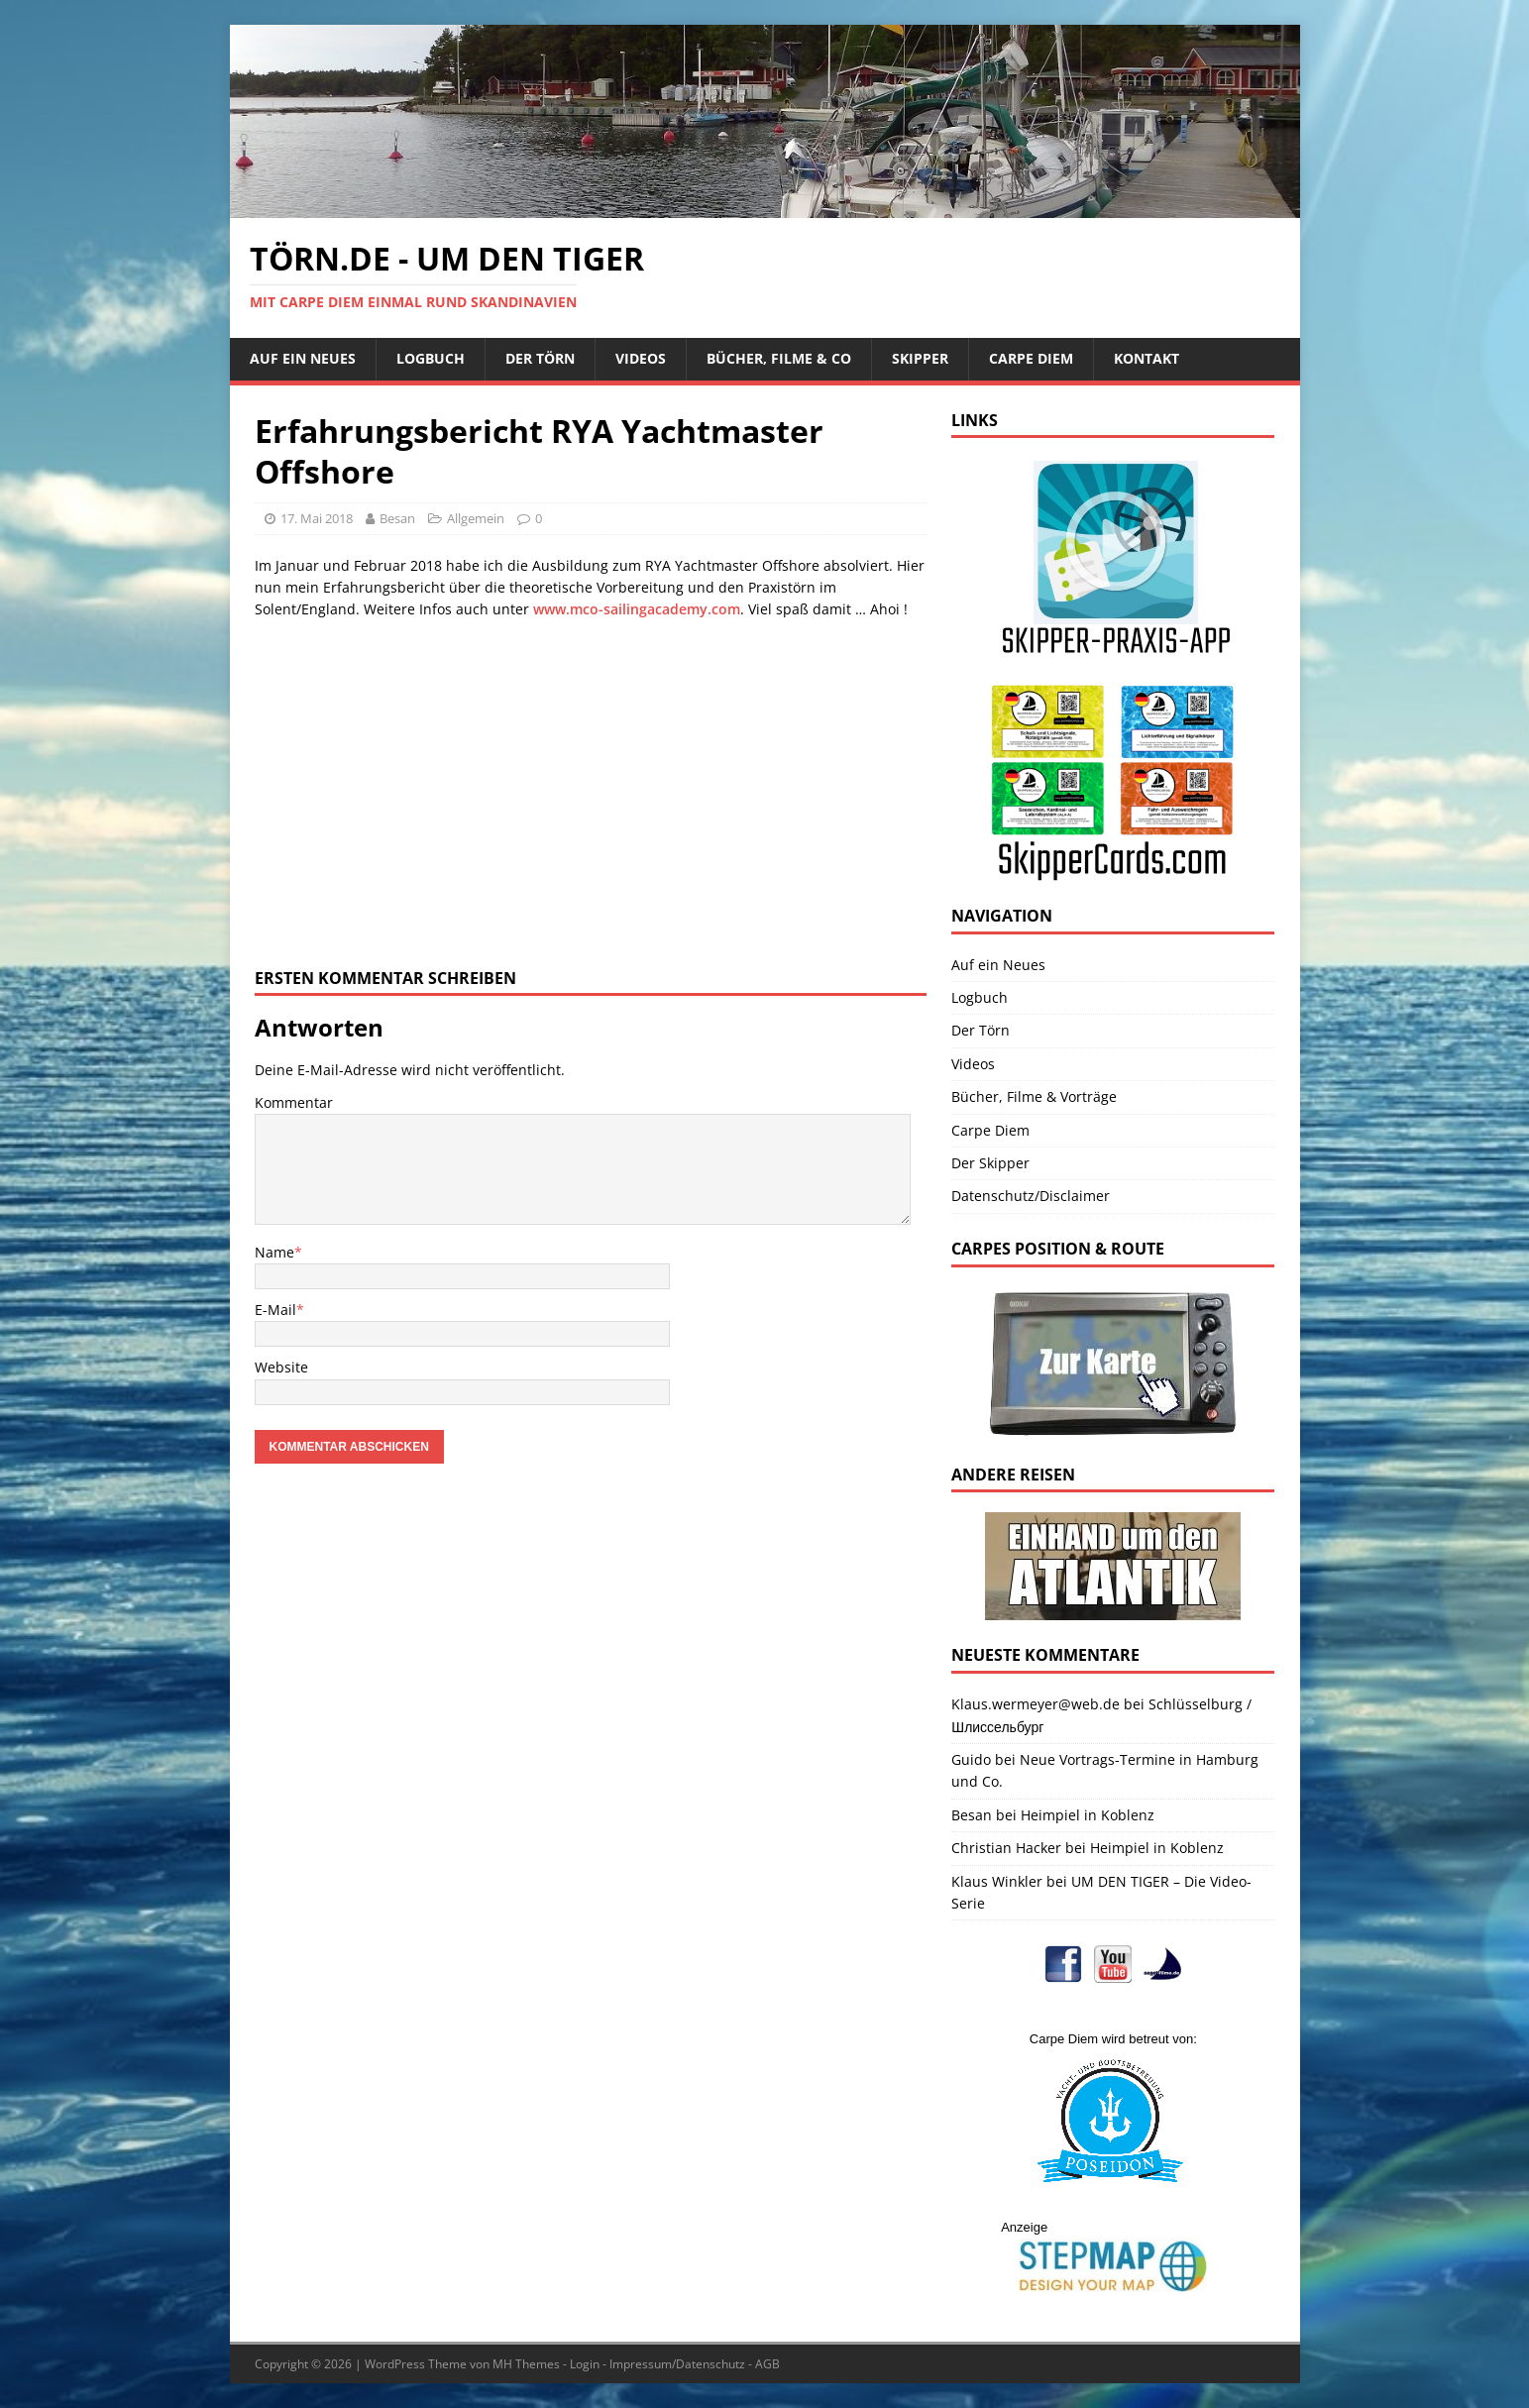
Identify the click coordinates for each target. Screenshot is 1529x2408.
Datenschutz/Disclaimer (1030, 1195)
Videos (640, 358)
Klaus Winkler (996, 1881)
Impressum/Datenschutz (677, 2363)
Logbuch (430, 358)
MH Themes (526, 2363)
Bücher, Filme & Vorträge (1034, 1096)
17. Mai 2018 (316, 518)
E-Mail (275, 1309)
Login (585, 2363)
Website (281, 1367)
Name (274, 1252)
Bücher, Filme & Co (779, 358)
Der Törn (540, 358)
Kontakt (1146, 358)
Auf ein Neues (303, 358)
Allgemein (475, 518)
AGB (767, 2363)
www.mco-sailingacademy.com (636, 609)
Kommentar (294, 1102)
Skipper (920, 358)
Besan (397, 518)
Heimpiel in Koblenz (1087, 1815)
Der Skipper (990, 1162)
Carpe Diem (1031, 358)
